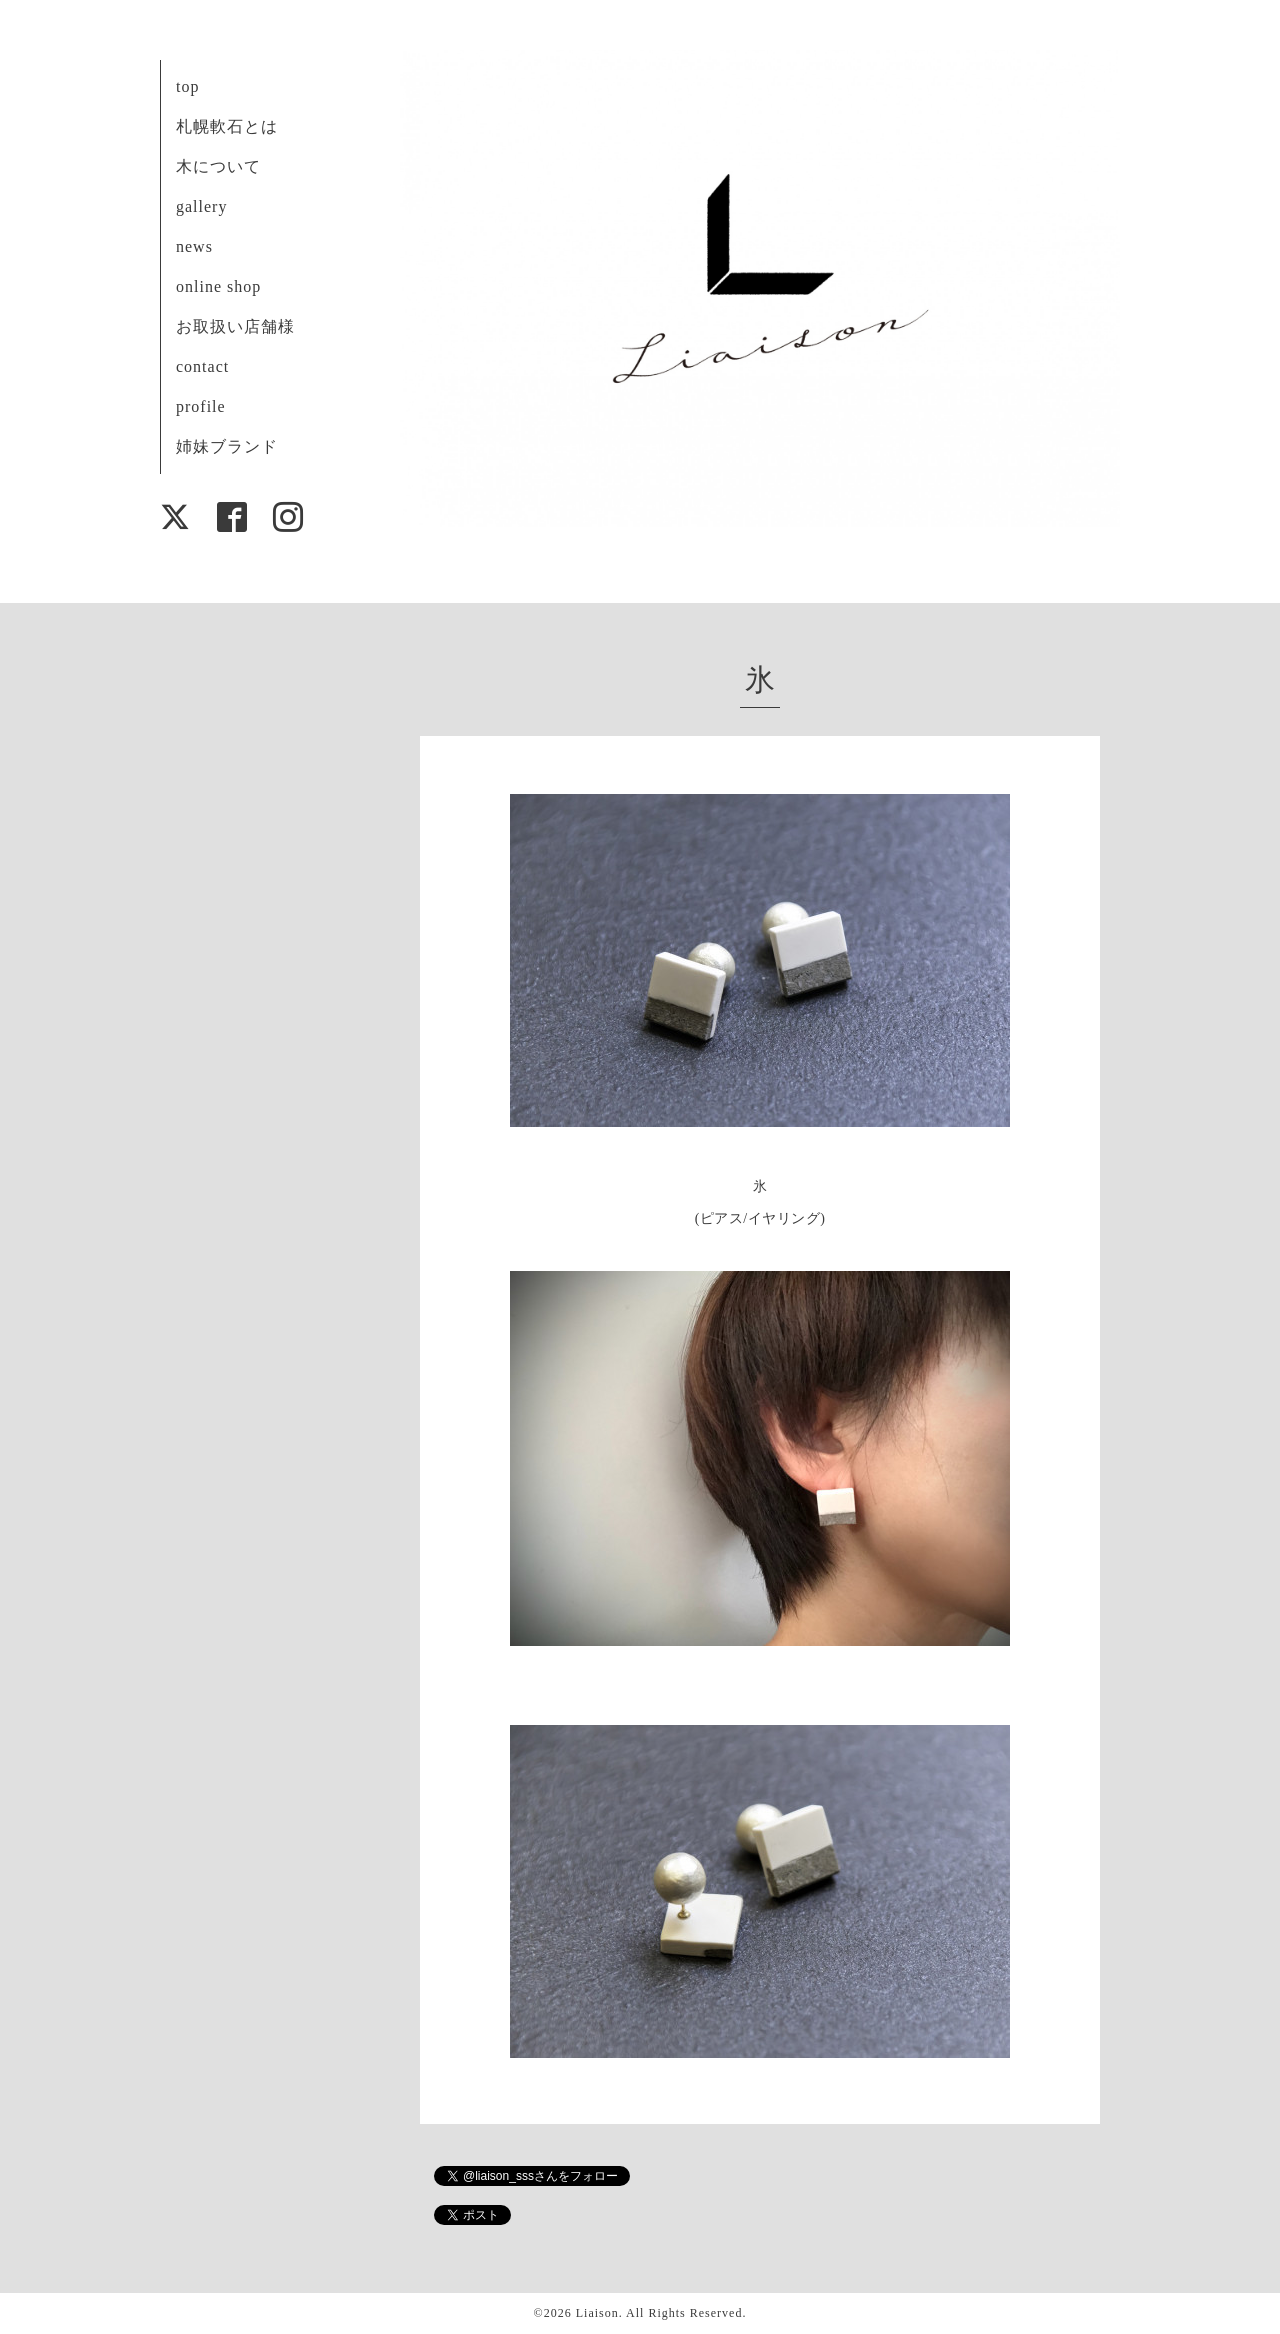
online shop (218, 286)
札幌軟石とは (227, 126)
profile (201, 406)
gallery (201, 206)
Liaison (597, 2313)
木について (218, 166)
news (194, 246)
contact (202, 366)
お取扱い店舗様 (235, 326)
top (187, 86)
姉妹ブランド (227, 446)
